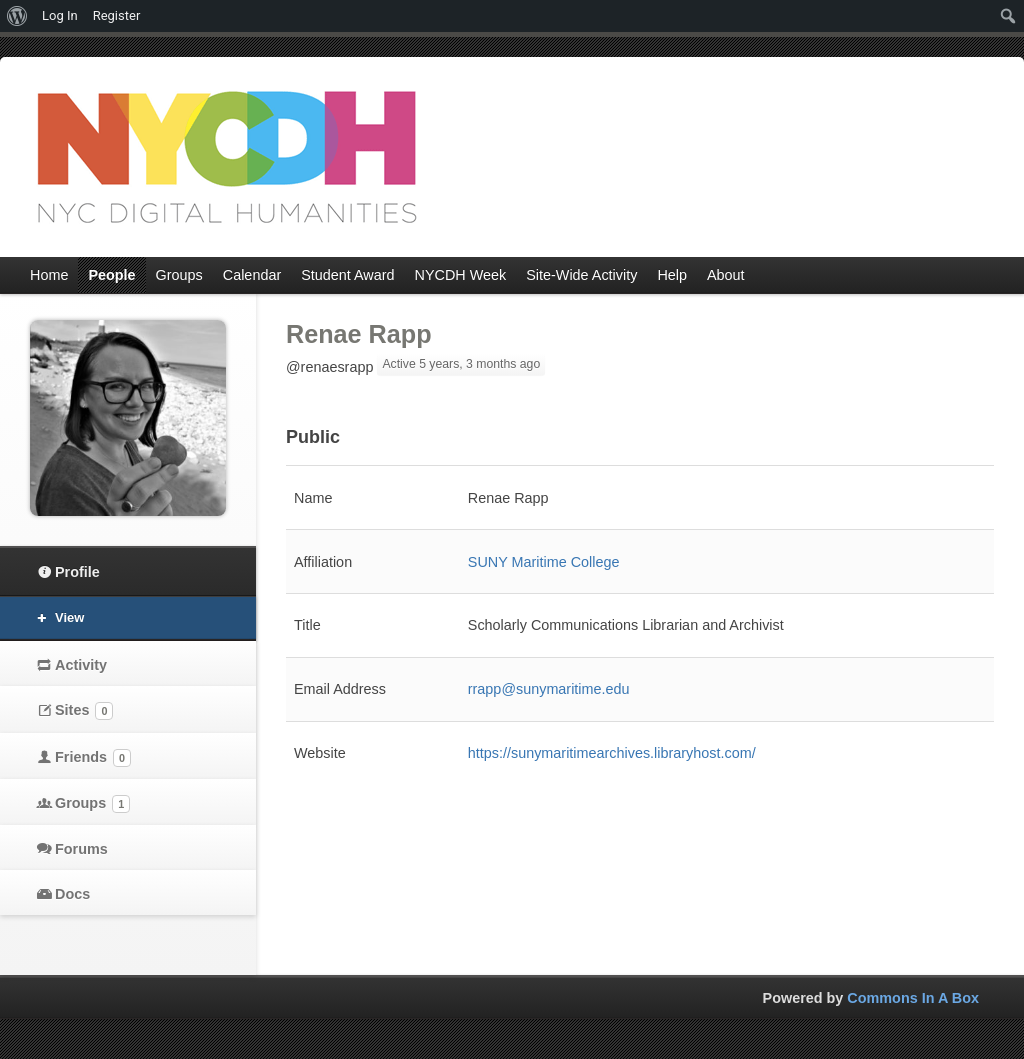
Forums (81, 849)
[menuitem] (17, 16)
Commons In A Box (913, 998)
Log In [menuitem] (60, 15)
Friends (93, 758)
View (69, 617)
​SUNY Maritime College (544, 562)
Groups (92, 804)
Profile (77, 572)
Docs (72, 894)
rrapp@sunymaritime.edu (549, 689)
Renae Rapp (359, 334)
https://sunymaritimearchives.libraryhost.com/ (612, 753)
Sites (84, 711)
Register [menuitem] (117, 15)
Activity (81, 665)
